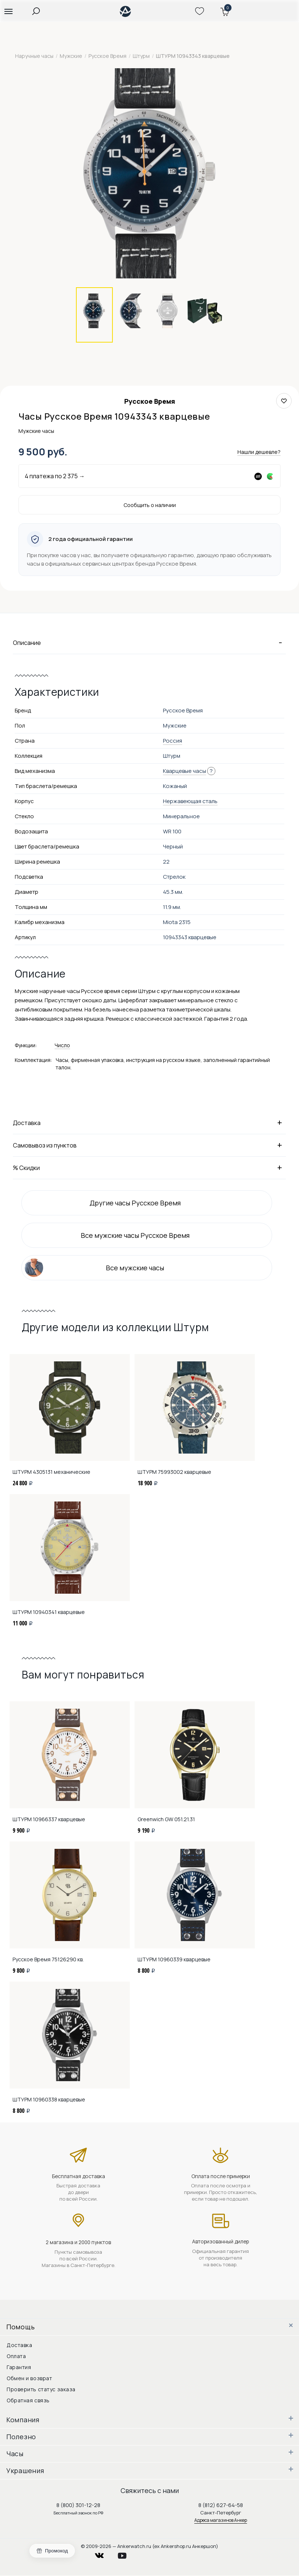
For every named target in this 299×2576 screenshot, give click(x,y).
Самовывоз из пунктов (149, 1145)
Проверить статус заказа (41, 2389)
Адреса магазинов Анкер (220, 2520)
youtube (126, 2553)
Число (62, 1045)
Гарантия (19, 2367)
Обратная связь (28, 2400)
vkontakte (104, 2553)
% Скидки (149, 1167)
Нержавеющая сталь (190, 801)
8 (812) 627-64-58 (220, 2505)
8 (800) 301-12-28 (78, 2505)
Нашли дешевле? (259, 451)
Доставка (149, 1122)
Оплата (16, 2356)
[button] (8, 11)
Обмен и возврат (29, 2378)
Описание (149, 642)
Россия (172, 740)
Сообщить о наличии (150, 504)
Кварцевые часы (184, 771)
